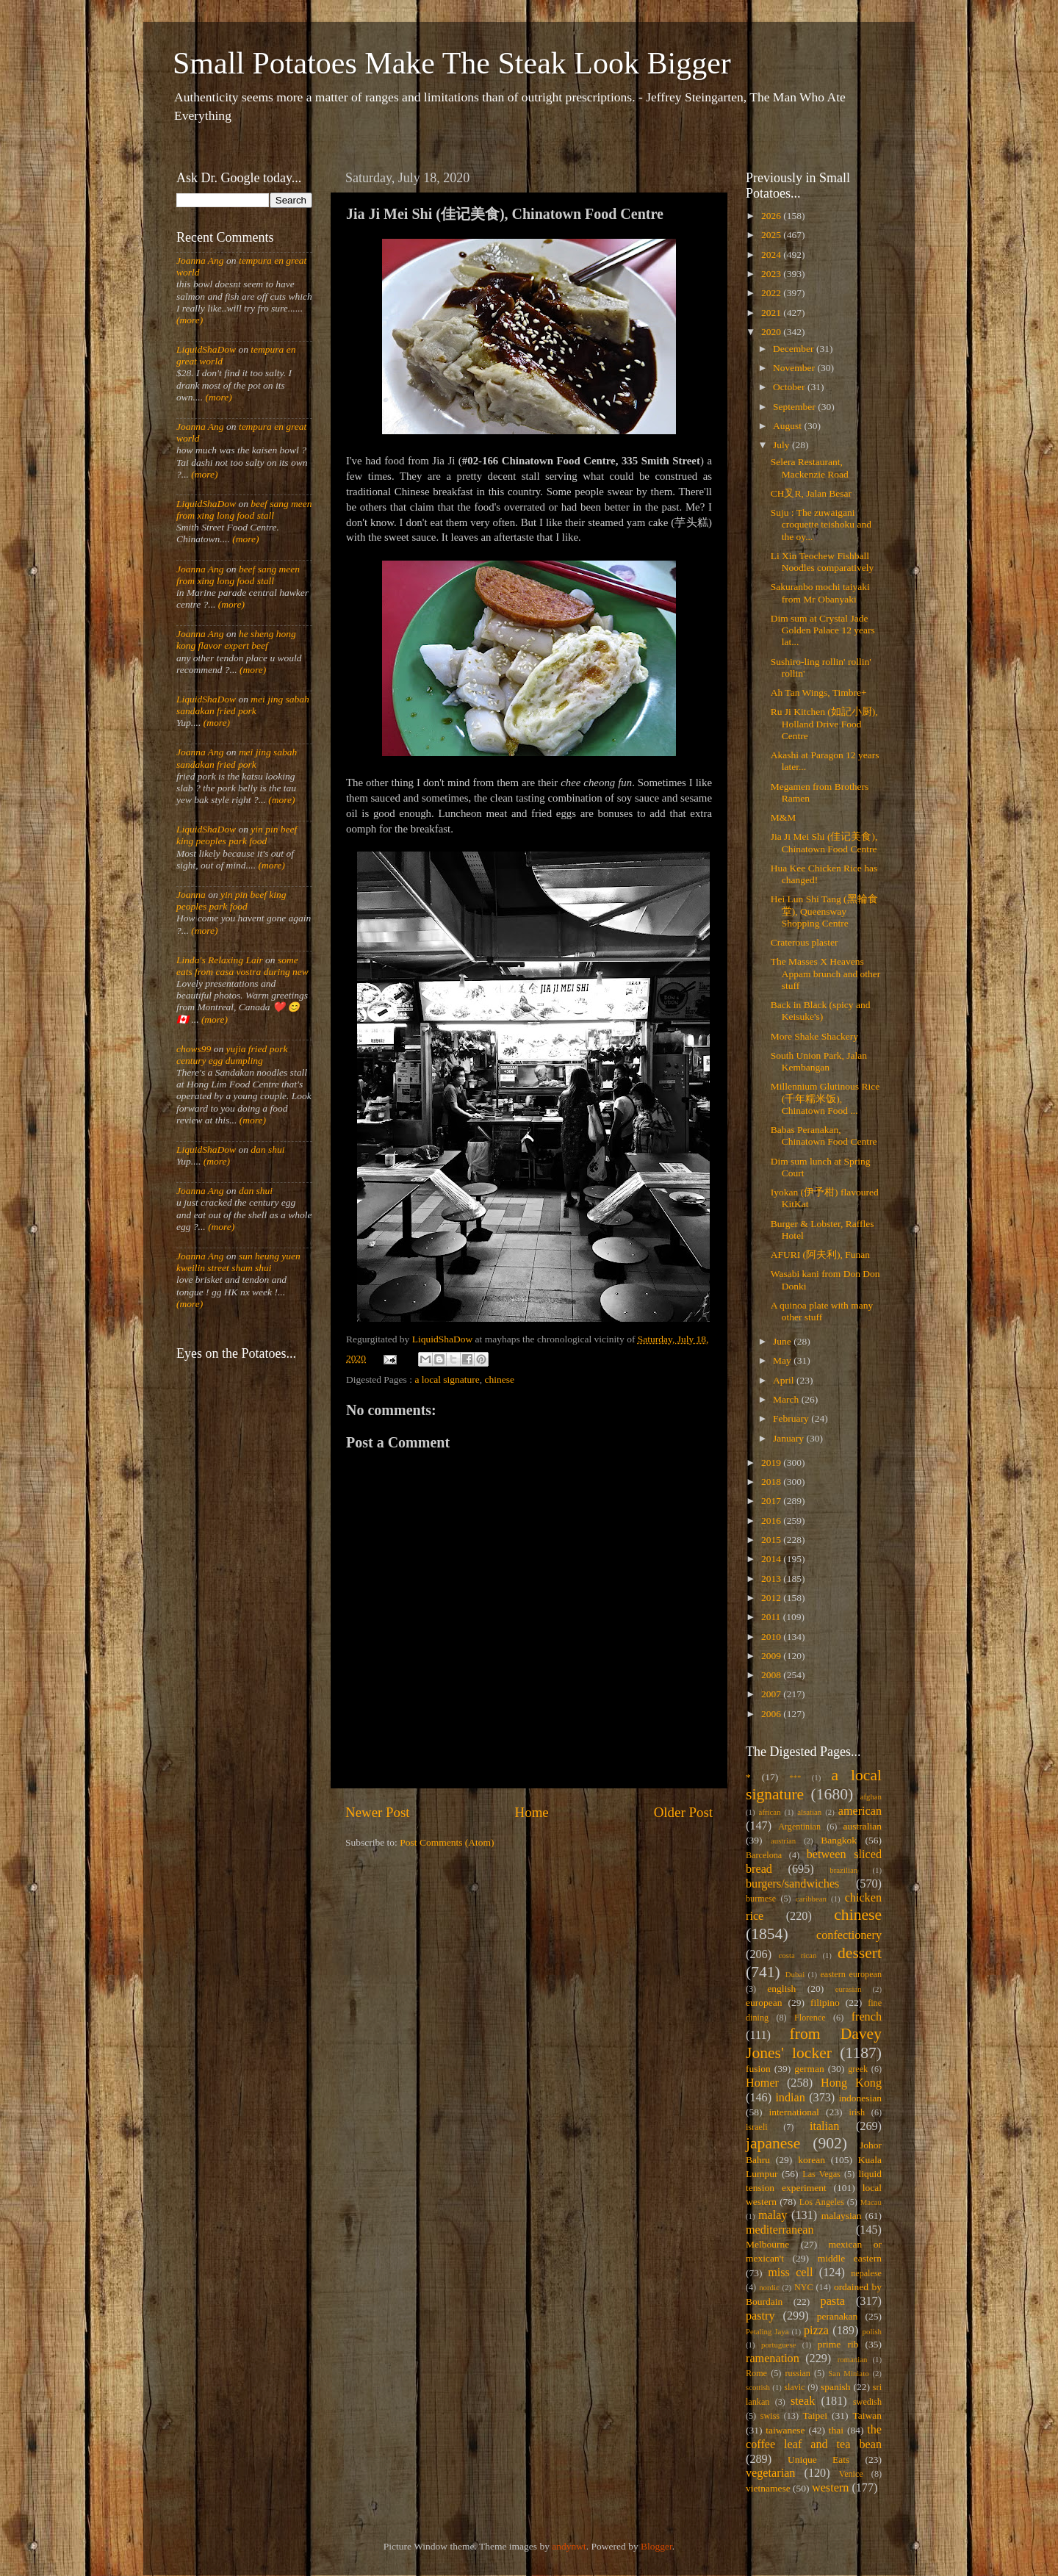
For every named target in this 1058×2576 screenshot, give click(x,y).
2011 (772, 1616)
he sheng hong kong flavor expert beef (236, 639)
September (795, 406)
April (784, 1380)
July (782, 444)
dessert (860, 1953)
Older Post (683, 1812)
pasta (833, 2301)
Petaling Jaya (767, 2331)
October (790, 386)
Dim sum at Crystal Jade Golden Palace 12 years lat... (823, 630)
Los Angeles (821, 2202)
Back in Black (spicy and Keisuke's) (821, 1010)
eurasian (848, 1989)
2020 (772, 331)
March (787, 1399)
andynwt (569, 2546)
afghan (871, 1796)
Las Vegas (821, 2174)
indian (790, 2097)
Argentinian (799, 1826)
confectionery (849, 1935)
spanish (836, 2386)
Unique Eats (818, 2459)
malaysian (841, 2215)
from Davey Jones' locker (814, 2043)
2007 (772, 1693)
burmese (761, 1898)
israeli (757, 2127)
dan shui (267, 1149)
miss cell (790, 2272)
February (792, 1418)
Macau (871, 2202)
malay (773, 2215)
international (794, 2112)
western (830, 2487)
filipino (825, 2002)
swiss (770, 2416)
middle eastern (850, 2258)
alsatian (809, 1811)
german (809, 2068)
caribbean (811, 1898)
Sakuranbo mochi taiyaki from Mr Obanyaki (820, 592)
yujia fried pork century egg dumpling (232, 1054)
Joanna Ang (200, 260)
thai (836, 2430)
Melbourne (767, 2244)
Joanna (191, 894)
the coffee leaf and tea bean (814, 2437)
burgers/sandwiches (792, 1883)
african (770, 1811)
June (783, 1341)
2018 (772, 1481)
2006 (772, 1713)
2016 (772, 1520)
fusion (758, 2068)
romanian (853, 2359)
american (860, 1811)
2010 (772, 1636)
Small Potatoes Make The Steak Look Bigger (452, 63)
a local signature (446, 1379)
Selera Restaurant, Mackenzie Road (810, 467)
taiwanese (785, 2430)
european (764, 2002)
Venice (851, 2474)
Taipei (815, 2415)
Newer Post (377, 1812)
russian (797, 2373)
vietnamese (768, 2488)
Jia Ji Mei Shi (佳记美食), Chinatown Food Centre (824, 842)
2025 (772, 234)
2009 (772, 1655)
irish (857, 2112)
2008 (772, 1674)
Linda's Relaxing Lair (219, 959)
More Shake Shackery (814, 1036)
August (788, 425)
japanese (773, 2143)
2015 (772, 1539)
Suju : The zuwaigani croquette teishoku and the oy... (821, 524)
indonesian (860, 2098)
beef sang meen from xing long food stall (244, 509)
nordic (769, 2287)
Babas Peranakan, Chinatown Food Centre (824, 1135)
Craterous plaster (804, 942)
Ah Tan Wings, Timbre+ (819, 692)
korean (811, 2159)
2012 (772, 1597)
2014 (772, 1558)
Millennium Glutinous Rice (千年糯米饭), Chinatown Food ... (825, 1098)
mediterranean (780, 2230)
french (867, 2016)
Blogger (656, 2546)
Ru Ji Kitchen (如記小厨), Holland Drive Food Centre (824, 723)
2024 (772, 254)
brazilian (843, 1870)
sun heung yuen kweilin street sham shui (238, 1262)
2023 (772, 273)
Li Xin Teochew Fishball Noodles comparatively (822, 561)
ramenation (772, 2358)
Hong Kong (851, 2083)
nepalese (866, 2273)
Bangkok (839, 1840)
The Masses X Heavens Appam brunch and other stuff (826, 973)
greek (858, 2069)
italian (824, 2126)
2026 (772, 215)
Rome (756, 2373)
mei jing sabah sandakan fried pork (242, 705)
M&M (783, 817)
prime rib (838, 2344)
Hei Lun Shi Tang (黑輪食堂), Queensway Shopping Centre (824, 910)
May (783, 1360)
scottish (758, 2387)
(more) (189, 319)
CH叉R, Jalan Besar (811, 493)
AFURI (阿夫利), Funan (820, 1254)
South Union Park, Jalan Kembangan (819, 1061)
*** (795, 1777)
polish (872, 2331)
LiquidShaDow (206, 349)
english (781, 1988)
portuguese (778, 2344)
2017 (772, 1500)
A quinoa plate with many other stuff (822, 1311)
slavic (794, 2387)
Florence (809, 2017)
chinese (499, 1379)
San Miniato (848, 2373)
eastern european (851, 1974)
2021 (772, 312)
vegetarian (770, 2473)
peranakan (837, 2316)
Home (532, 1812)
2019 (772, 1462)
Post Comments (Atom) (447, 1842)
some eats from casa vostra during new (242, 965)
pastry (760, 2316)
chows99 (193, 1048)
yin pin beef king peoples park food (236, 835)
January (789, 1438)
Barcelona (764, 1855)
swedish (867, 2402)
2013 (772, 1578)
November (795, 367)
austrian (783, 1840)
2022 (772, 292)
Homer (762, 2083)
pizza (816, 2330)
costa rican (797, 1955)
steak (803, 2401)
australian (862, 1826)
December (794, 348)
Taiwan (867, 2415)
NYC (803, 2287)
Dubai (795, 1974)
